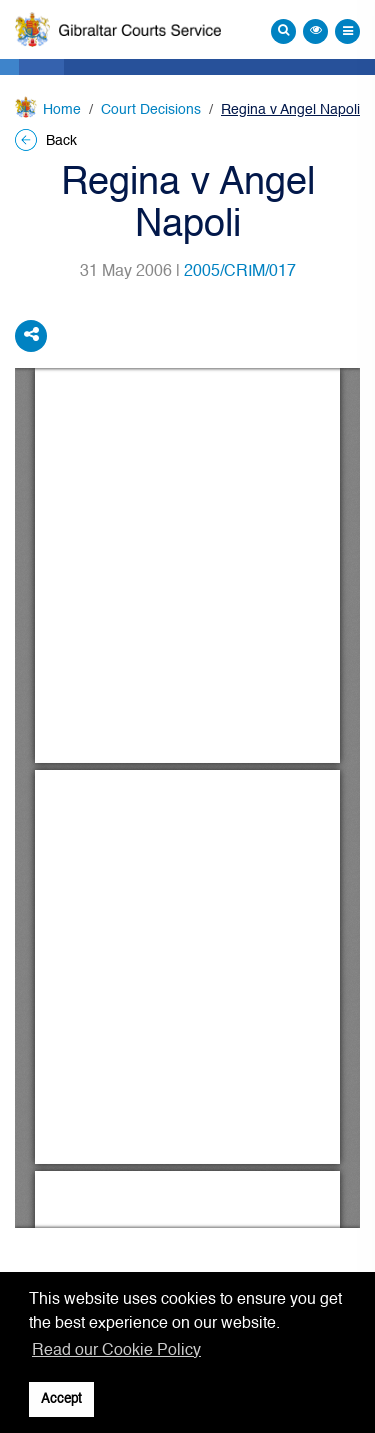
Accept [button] (61, 1399)
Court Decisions (151, 110)
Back (46, 141)
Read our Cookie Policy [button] (116, 1351)
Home (62, 110)
